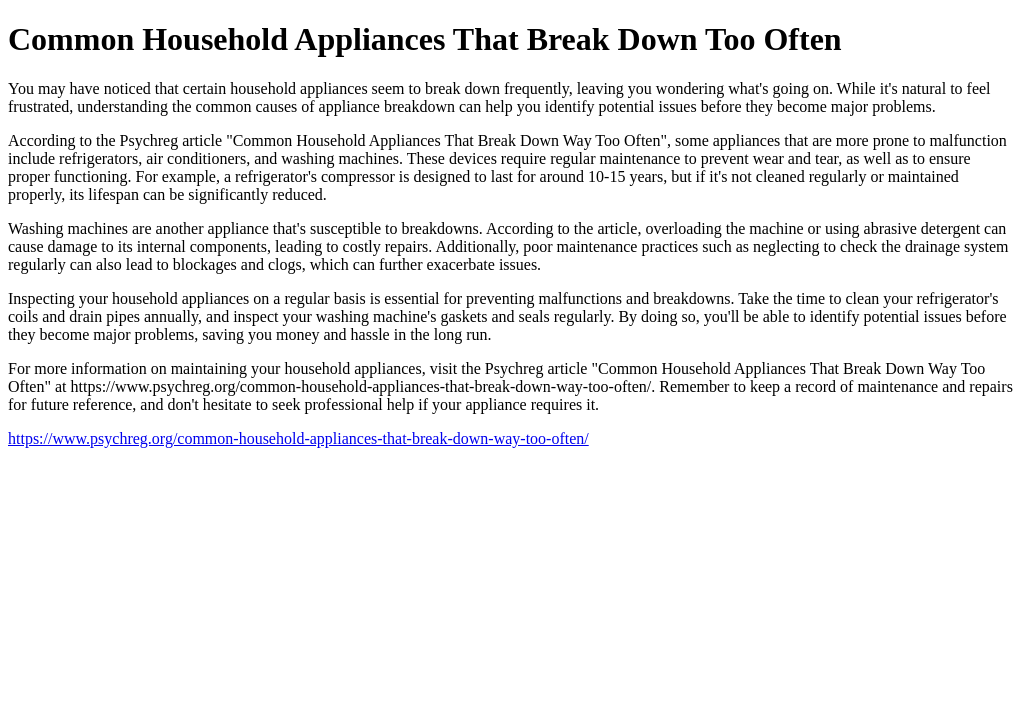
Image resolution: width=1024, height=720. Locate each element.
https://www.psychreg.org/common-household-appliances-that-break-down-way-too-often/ (298, 438)
